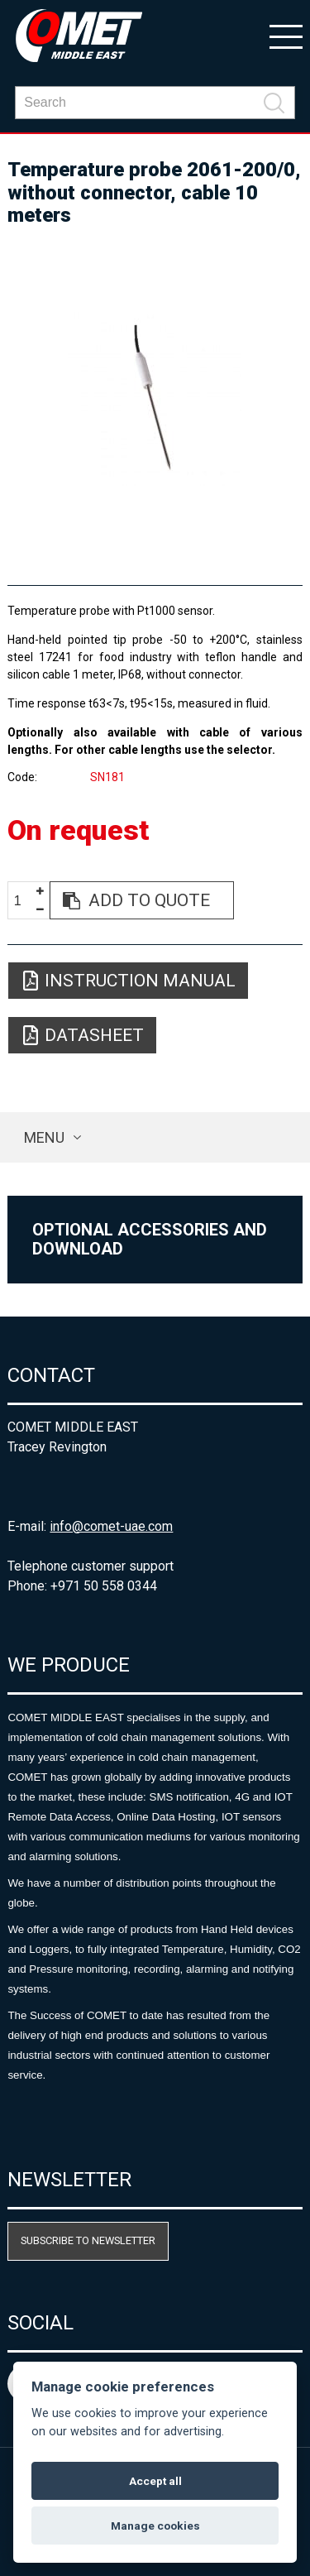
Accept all (155, 2480)
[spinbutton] (24, 901)
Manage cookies (155, 2525)
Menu (44, 1137)
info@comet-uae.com (111, 1526)
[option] (154, 399)
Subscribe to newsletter (88, 2240)
